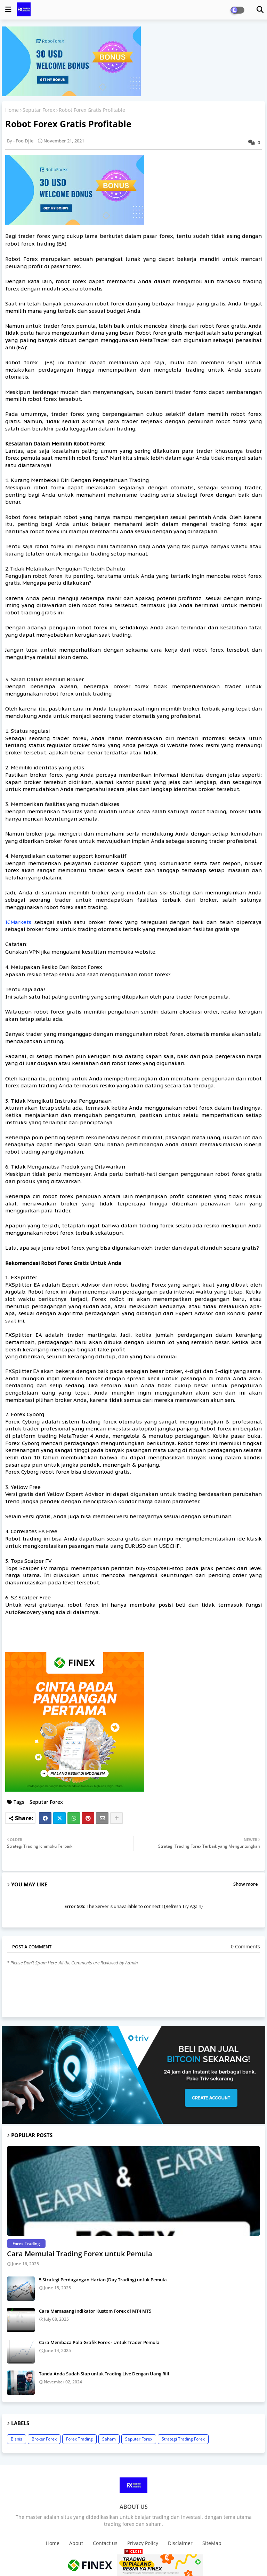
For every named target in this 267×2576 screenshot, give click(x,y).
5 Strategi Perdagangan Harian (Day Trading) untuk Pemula (103, 2279)
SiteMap (211, 2543)
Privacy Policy (142, 2543)
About (76, 2543)
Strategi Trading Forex (183, 2439)
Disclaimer (180, 2543)
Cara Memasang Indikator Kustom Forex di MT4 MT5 (95, 2311)
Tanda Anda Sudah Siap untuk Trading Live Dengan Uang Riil (104, 2374)
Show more (245, 1884)
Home (12, 110)
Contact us (105, 2543)
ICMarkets (18, 922)
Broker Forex (44, 2439)
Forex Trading (79, 2439)
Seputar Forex (39, 110)
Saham (109, 2439)
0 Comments (245, 1946)
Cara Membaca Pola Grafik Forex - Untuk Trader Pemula (99, 2342)
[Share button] (116, 1818)
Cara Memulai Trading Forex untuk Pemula (79, 2253)
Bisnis (16, 2439)
